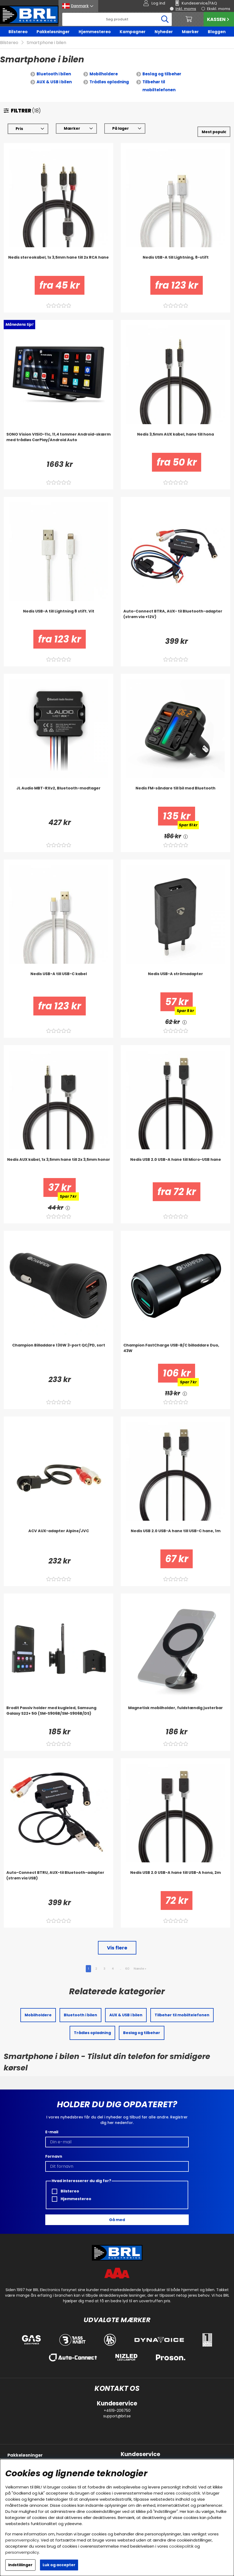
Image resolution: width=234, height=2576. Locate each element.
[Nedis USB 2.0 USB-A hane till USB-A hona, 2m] (175, 1880)
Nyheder (164, 31)
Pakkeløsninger (53, 31)
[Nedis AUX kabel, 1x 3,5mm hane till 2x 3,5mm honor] (58, 1167)
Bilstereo (18, 31)
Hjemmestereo (95, 31)
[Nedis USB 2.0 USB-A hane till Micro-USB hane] (175, 1167)
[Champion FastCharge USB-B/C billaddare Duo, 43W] (175, 1353)
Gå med (117, 2219)
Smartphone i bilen (46, 43)
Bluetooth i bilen (54, 74)
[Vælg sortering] (214, 131)
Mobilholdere (103, 74)
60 (127, 1968)
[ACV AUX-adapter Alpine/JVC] (58, 1538)
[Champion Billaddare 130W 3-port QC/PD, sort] (58, 1353)
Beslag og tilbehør (161, 74)
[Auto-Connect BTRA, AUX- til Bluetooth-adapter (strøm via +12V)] (175, 619)
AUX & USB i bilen (54, 82)
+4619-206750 (117, 2410)
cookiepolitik (188, 2493)
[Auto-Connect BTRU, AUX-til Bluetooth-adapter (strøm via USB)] (58, 1880)
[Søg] (117, 19)
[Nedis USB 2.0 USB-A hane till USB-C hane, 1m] (175, 1538)
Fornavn (53, 2156)
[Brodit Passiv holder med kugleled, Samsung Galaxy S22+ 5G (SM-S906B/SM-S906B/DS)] (58, 1715)
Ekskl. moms (218, 8)
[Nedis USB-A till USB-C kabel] (58, 981)
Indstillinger (20, 2565)
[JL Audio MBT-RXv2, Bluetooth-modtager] (58, 796)
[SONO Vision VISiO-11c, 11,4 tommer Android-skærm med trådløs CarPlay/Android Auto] (58, 442)
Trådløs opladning (109, 82)
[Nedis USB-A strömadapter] (175, 981)
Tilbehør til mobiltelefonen (159, 86)
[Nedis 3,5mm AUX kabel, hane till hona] (175, 442)
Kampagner (133, 31)
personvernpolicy (22, 2540)
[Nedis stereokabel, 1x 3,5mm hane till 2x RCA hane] (58, 265)
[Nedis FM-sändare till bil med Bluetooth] (175, 796)
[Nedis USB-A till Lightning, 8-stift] (175, 265)
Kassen (219, 19)
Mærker (190, 31)
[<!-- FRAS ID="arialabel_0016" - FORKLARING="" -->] (185, 836)
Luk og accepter (59, 2565)
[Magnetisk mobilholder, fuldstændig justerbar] (175, 1715)
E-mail (51, 2132)
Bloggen (217, 31)
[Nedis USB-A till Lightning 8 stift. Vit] (58, 619)
